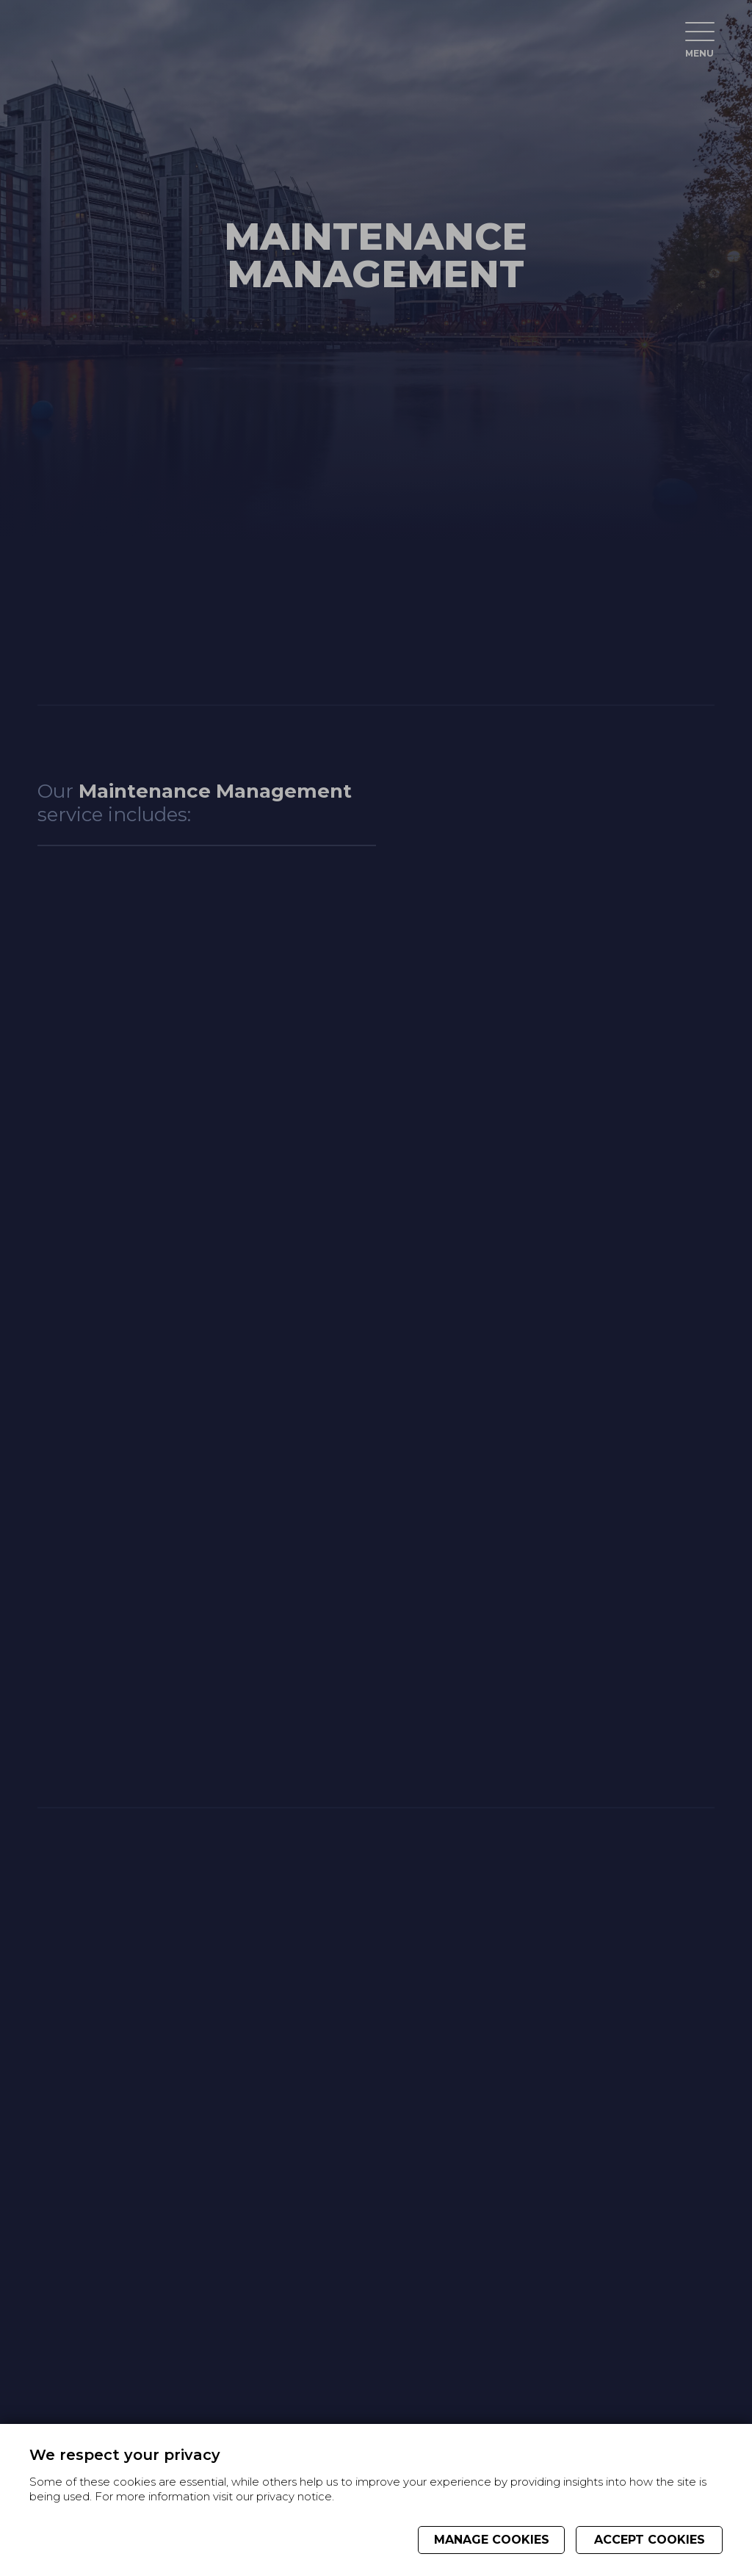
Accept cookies (649, 2540)
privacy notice (294, 2497)
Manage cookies (491, 2540)
